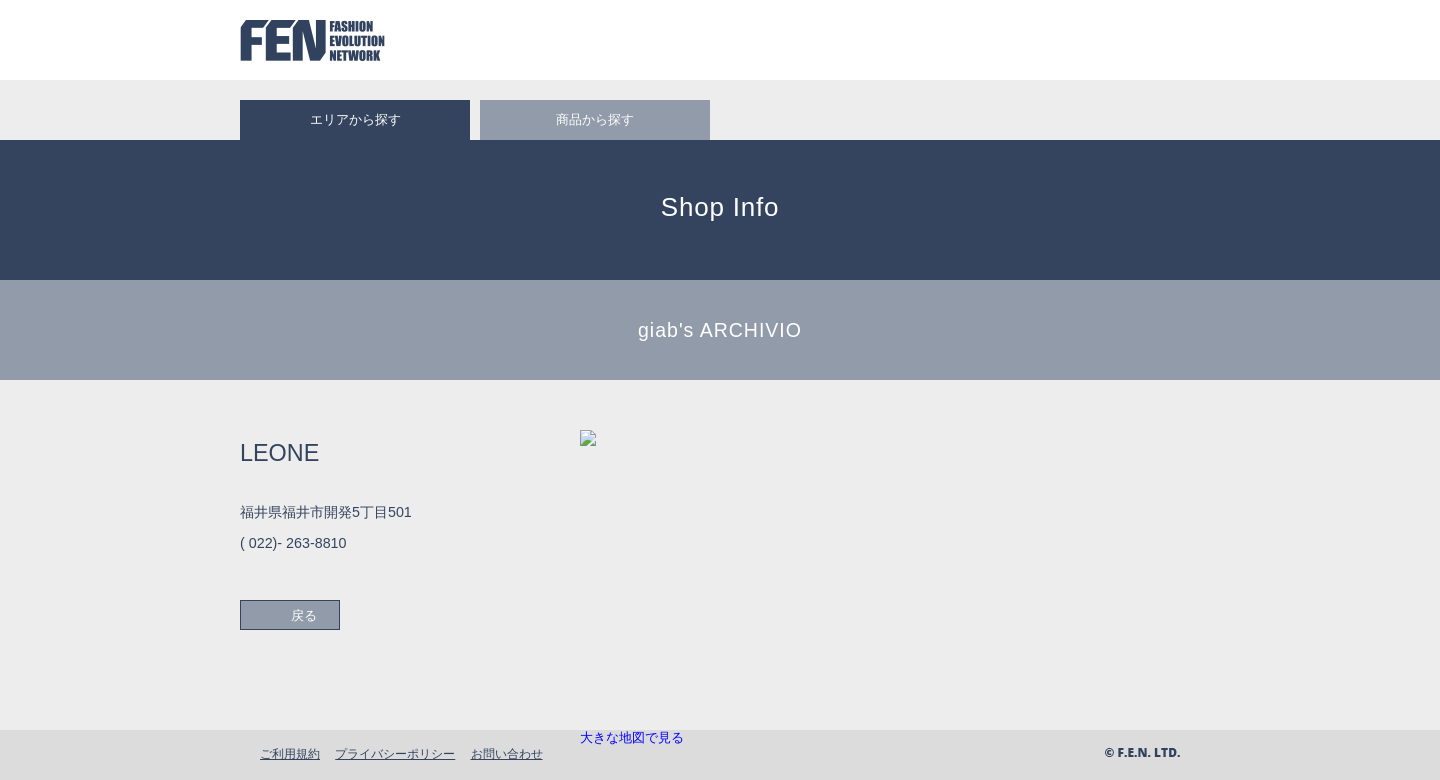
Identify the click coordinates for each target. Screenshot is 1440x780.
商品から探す (595, 119)
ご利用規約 (290, 753)
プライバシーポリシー (395, 753)
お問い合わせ (507, 753)
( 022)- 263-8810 (293, 543)
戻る (304, 615)
